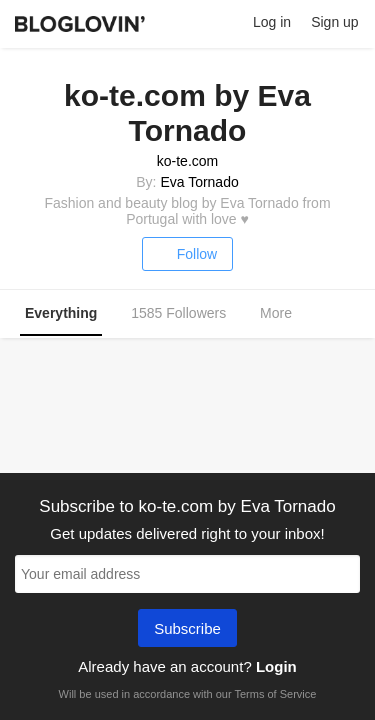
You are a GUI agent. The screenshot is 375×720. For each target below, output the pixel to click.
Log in (272, 22)
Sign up (334, 22)
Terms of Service (275, 694)
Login (276, 666)
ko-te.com (187, 161)
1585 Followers (178, 313)
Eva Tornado (199, 182)
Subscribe (187, 630)
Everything (61, 313)
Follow (187, 254)
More (286, 314)
